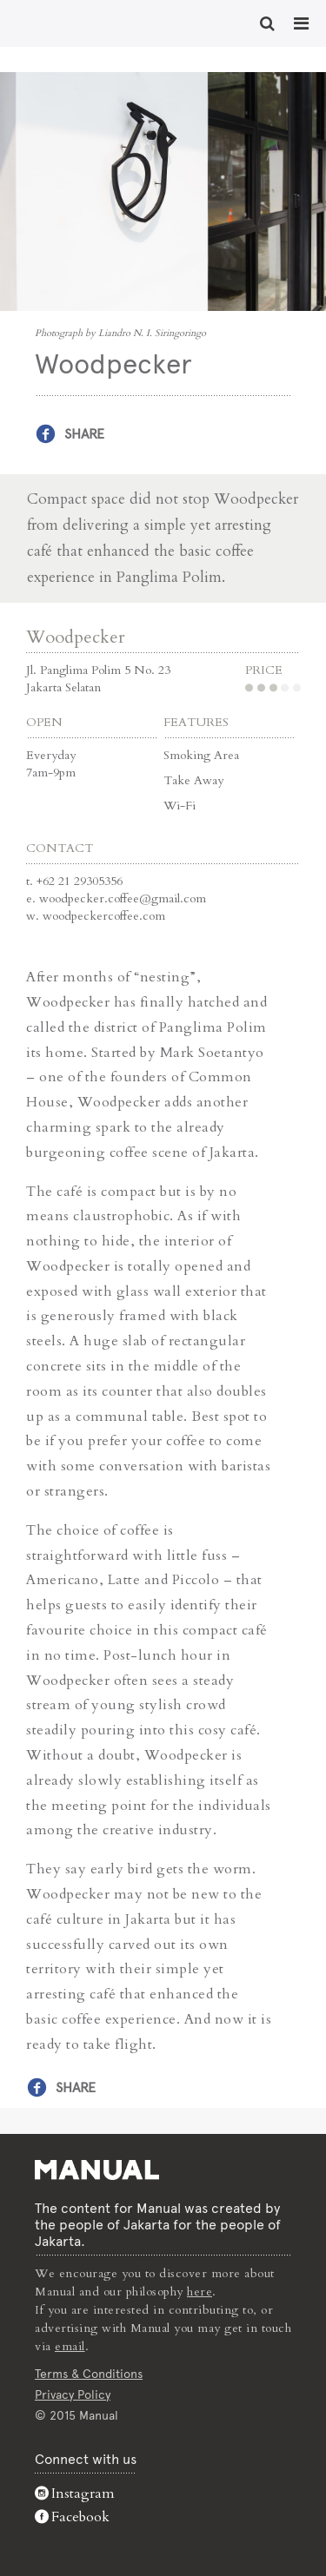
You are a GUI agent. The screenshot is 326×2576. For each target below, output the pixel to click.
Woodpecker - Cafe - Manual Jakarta (69, 21)
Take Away (193, 780)
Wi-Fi (179, 805)
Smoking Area (201, 755)
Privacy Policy (72, 2394)
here (199, 2291)
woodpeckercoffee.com (104, 916)
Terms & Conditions (89, 2374)
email (70, 2346)
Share (84, 434)
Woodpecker (75, 637)
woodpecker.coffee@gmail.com (122, 898)
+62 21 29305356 (80, 881)
